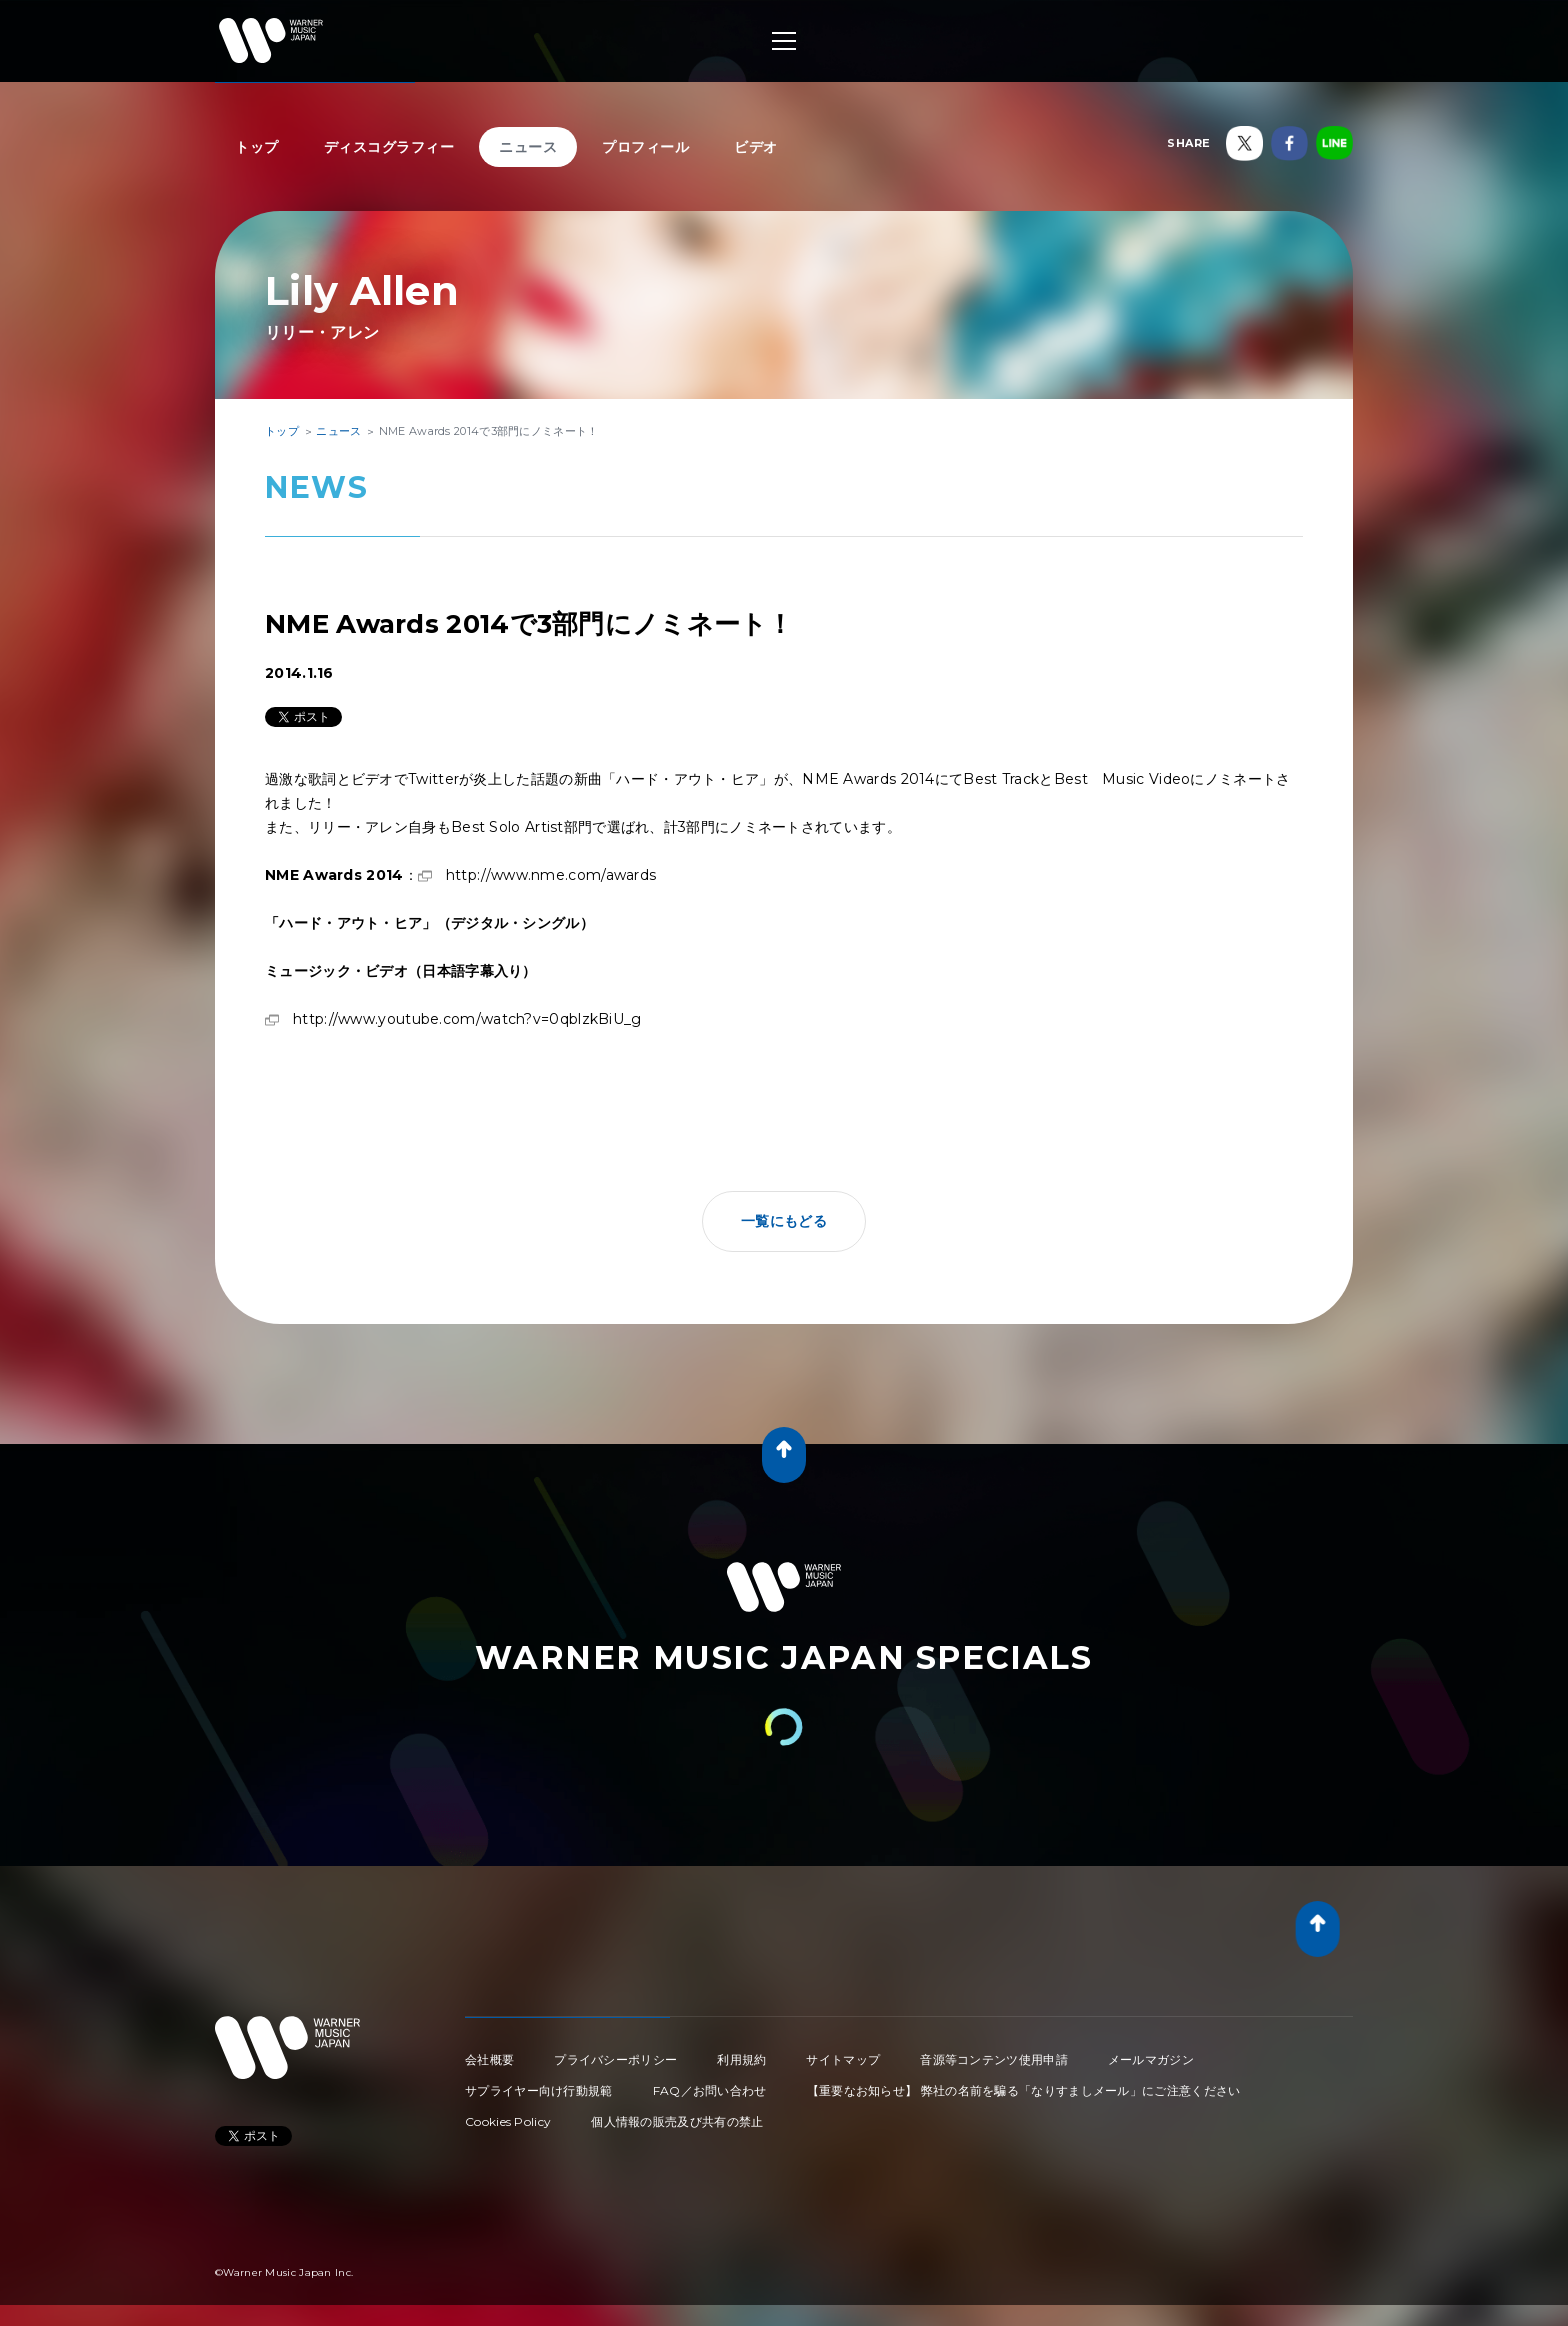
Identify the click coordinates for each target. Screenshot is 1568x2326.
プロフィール (645, 147)
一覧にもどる (784, 1221)
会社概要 (489, 2059)
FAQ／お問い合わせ (710, 2090)
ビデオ (756, 147)
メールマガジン (1151, 2059)
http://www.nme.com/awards (551, 875)
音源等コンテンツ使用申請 (994, 2059)
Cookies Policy (508, 2121)
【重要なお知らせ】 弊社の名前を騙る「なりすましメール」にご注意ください (1024, 2090)
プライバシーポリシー (615, 2059)
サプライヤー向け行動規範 (539, 2090)
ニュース (528, 147)
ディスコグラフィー (389, 147)
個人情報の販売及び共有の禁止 (677, 2121)
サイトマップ (843, 2059)
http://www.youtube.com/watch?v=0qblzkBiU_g (467, 1019)
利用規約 (741, 2059)
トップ (257, 147)
